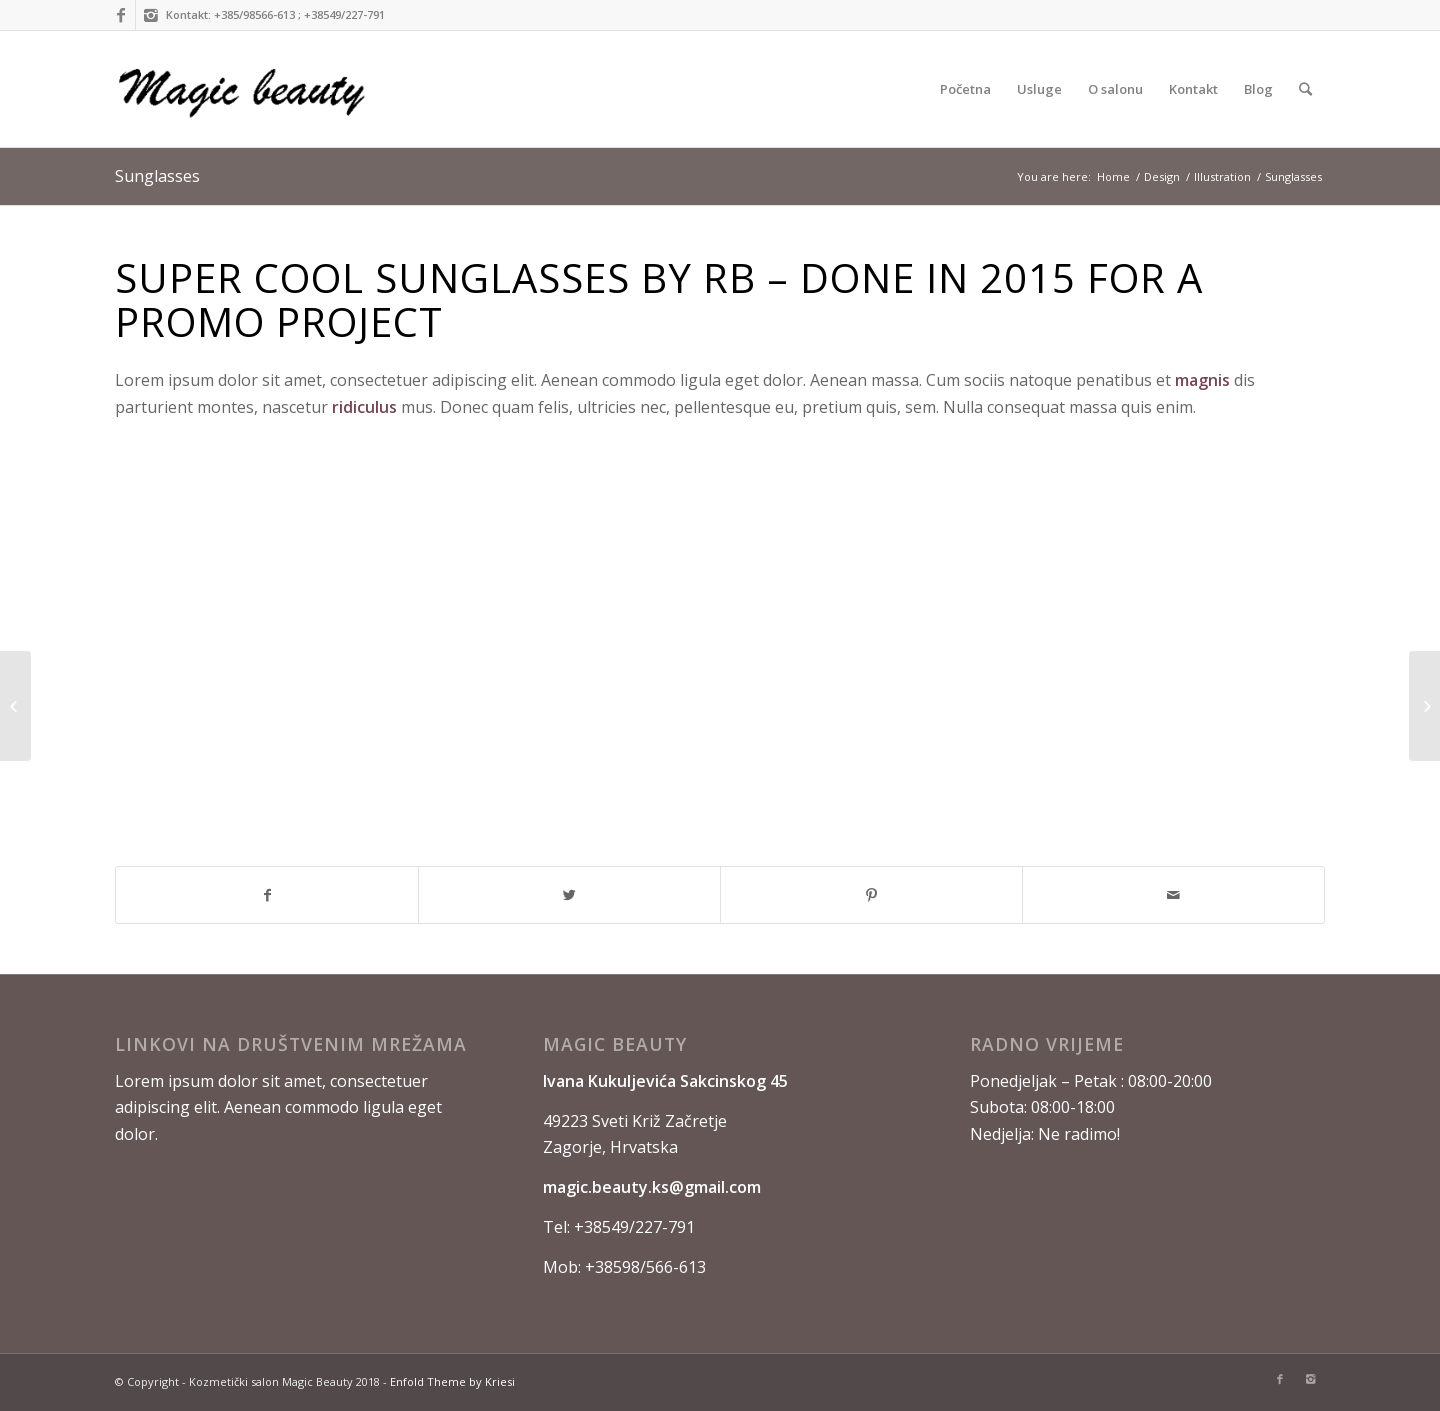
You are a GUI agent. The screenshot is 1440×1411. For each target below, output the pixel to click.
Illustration (1222, 176)
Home (1113, 176)
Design (1162, 176)
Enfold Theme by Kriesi (452, 1381)
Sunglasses (157, 176)
